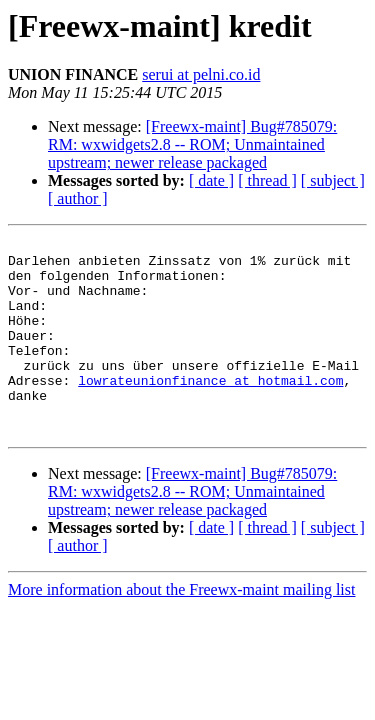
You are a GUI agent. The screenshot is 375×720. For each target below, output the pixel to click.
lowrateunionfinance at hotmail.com (210, 410)
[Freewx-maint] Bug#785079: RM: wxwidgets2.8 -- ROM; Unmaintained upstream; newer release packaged (192, 144)
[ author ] (78, 198)
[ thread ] (267, 180)
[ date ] (211, 180)
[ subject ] (333, 180)
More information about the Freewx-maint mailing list (181, 628)
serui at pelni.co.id (201, 74)
